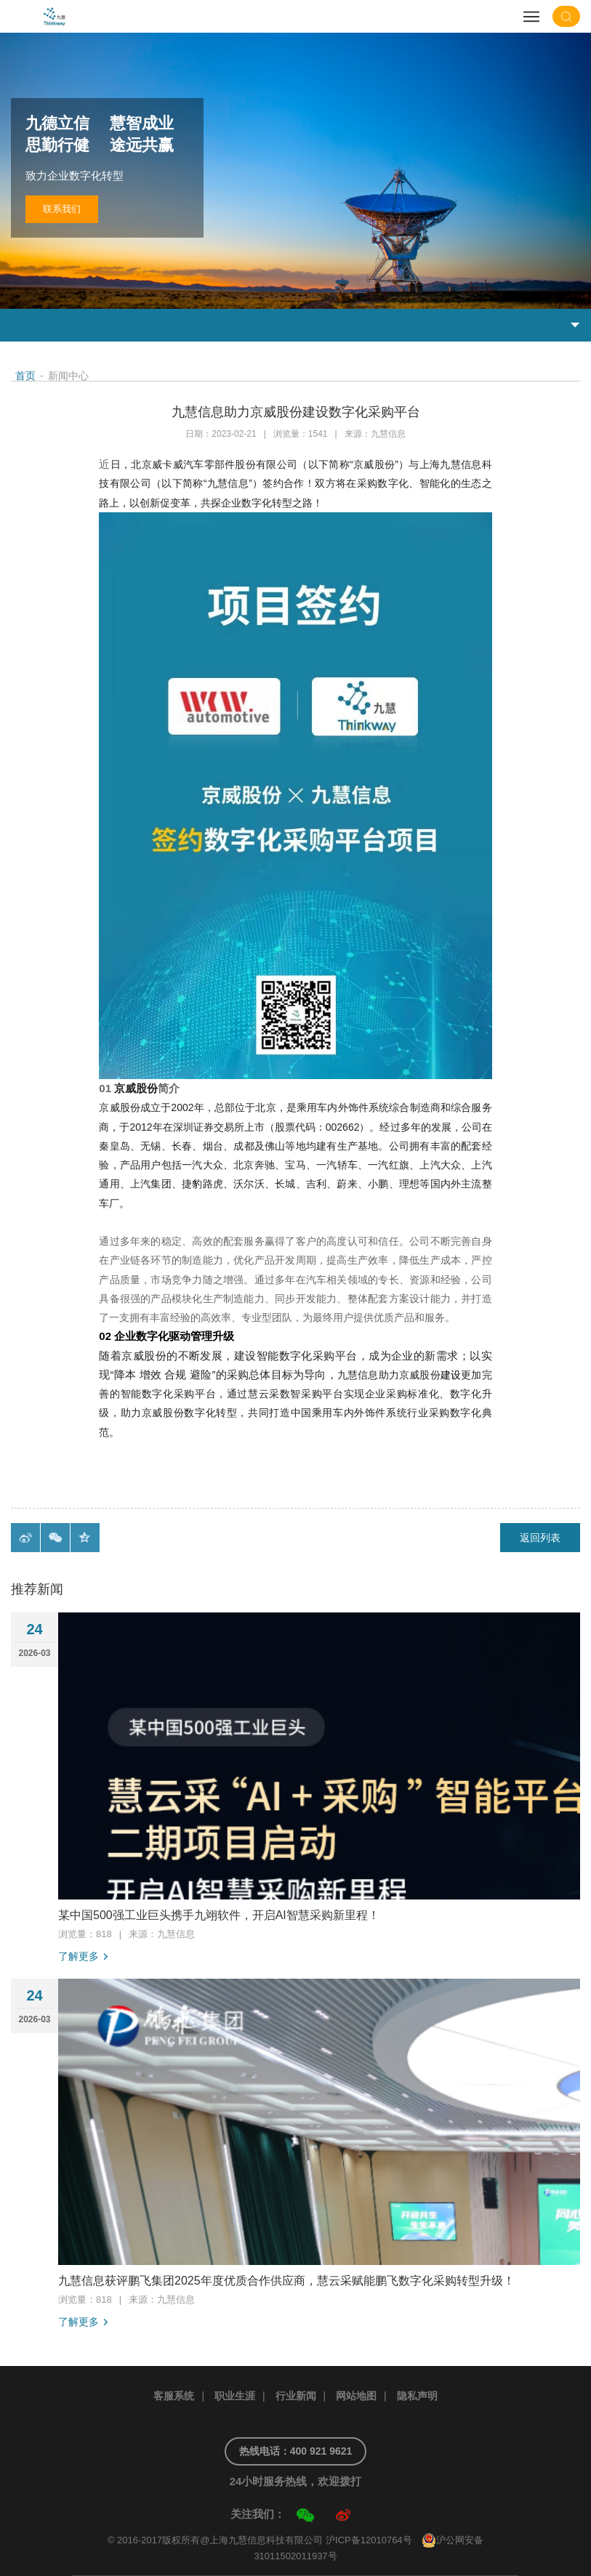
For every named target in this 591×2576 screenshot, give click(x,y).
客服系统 (173, 2396)
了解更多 (78, 1956)
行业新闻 (296, 2396)
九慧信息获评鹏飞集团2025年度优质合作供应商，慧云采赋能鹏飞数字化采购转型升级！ (286, 2280)
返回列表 (540, 1537)
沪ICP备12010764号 (369, 2540)
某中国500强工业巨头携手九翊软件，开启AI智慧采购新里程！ (218, 1915)
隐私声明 (417, 2396)
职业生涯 (234, 2396)
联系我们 (62, 208)
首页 (25, 375)
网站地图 (356, 2396)
